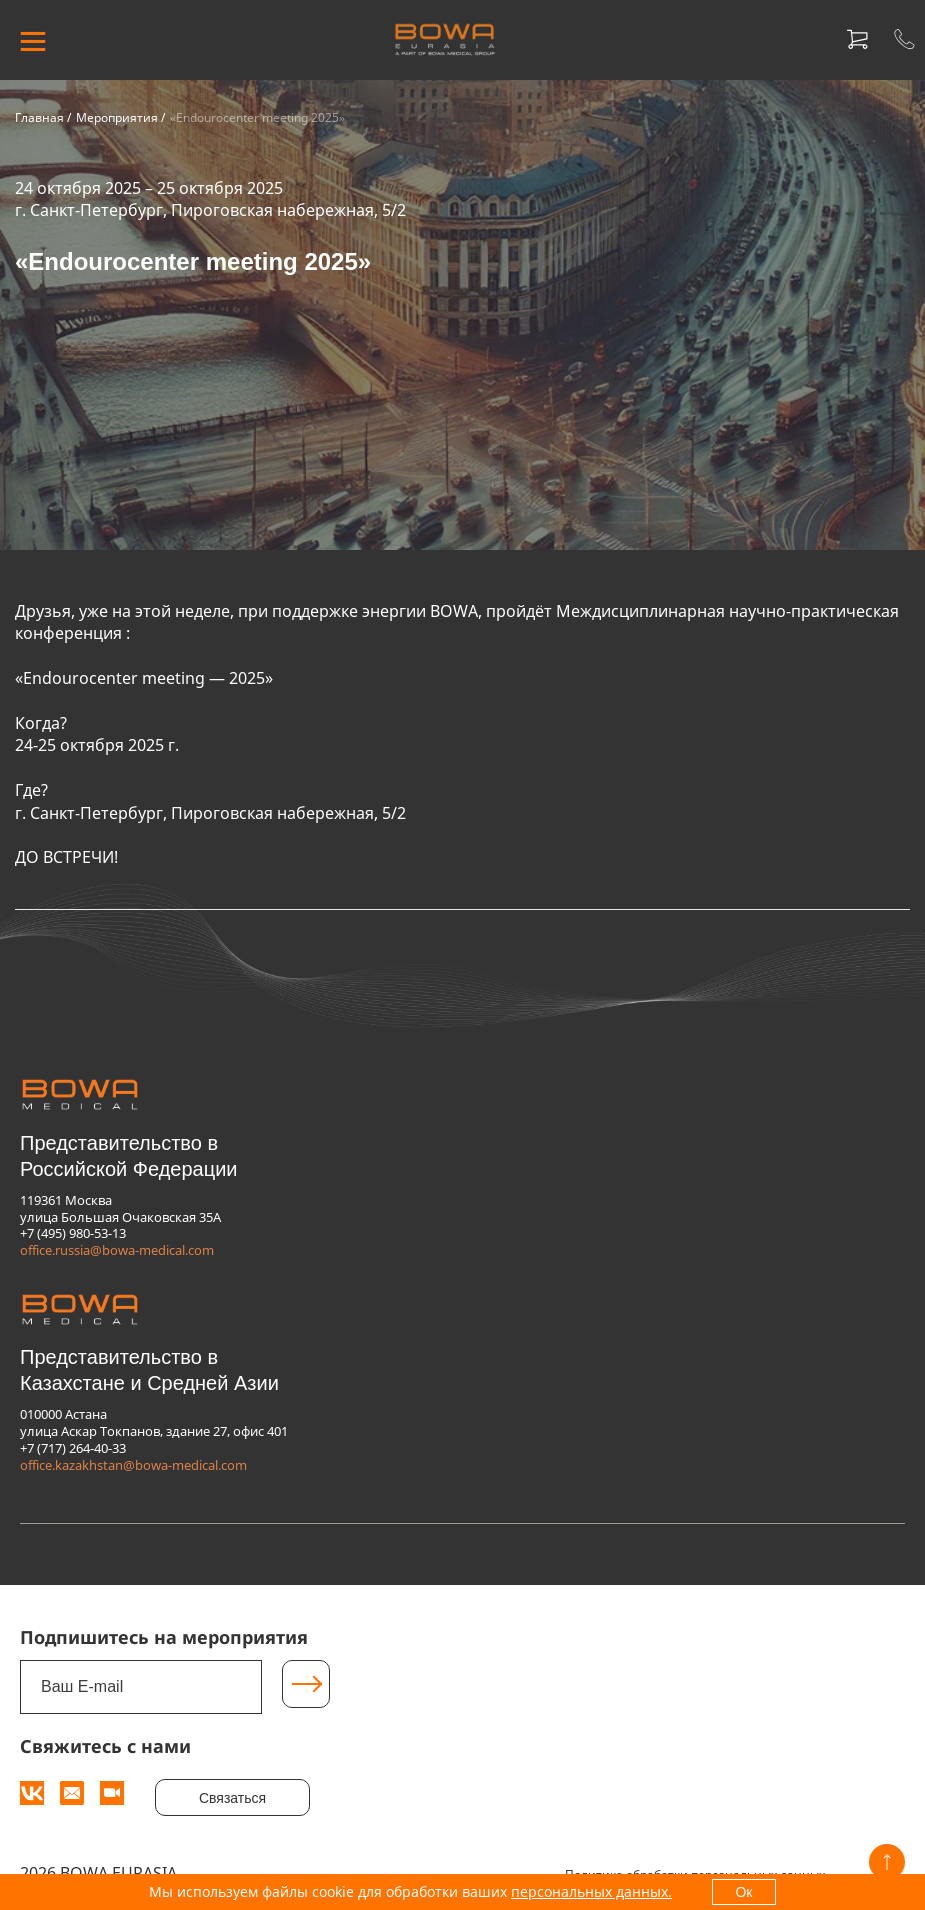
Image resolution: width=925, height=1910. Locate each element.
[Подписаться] (306, 1684)
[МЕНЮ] (32, 39)
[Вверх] (887, 1862)
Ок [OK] (743, 1892)
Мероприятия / (120, 118)
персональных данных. (591, 1891)
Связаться (232, 1798)
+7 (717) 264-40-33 (73, 1448)
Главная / (43, 118)
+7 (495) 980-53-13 (73, 1233)
